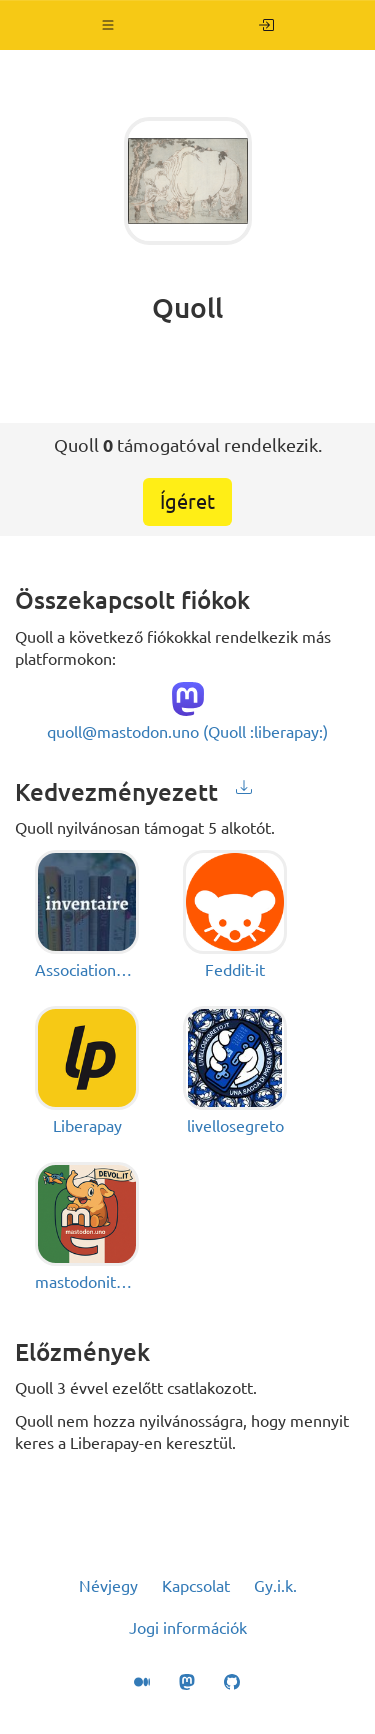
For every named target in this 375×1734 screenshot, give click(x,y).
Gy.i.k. (275, 1586)
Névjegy (108, 1586)
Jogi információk (188, 1628)
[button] (108, 25)
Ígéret (187, 501)
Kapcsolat (196, 1586)
